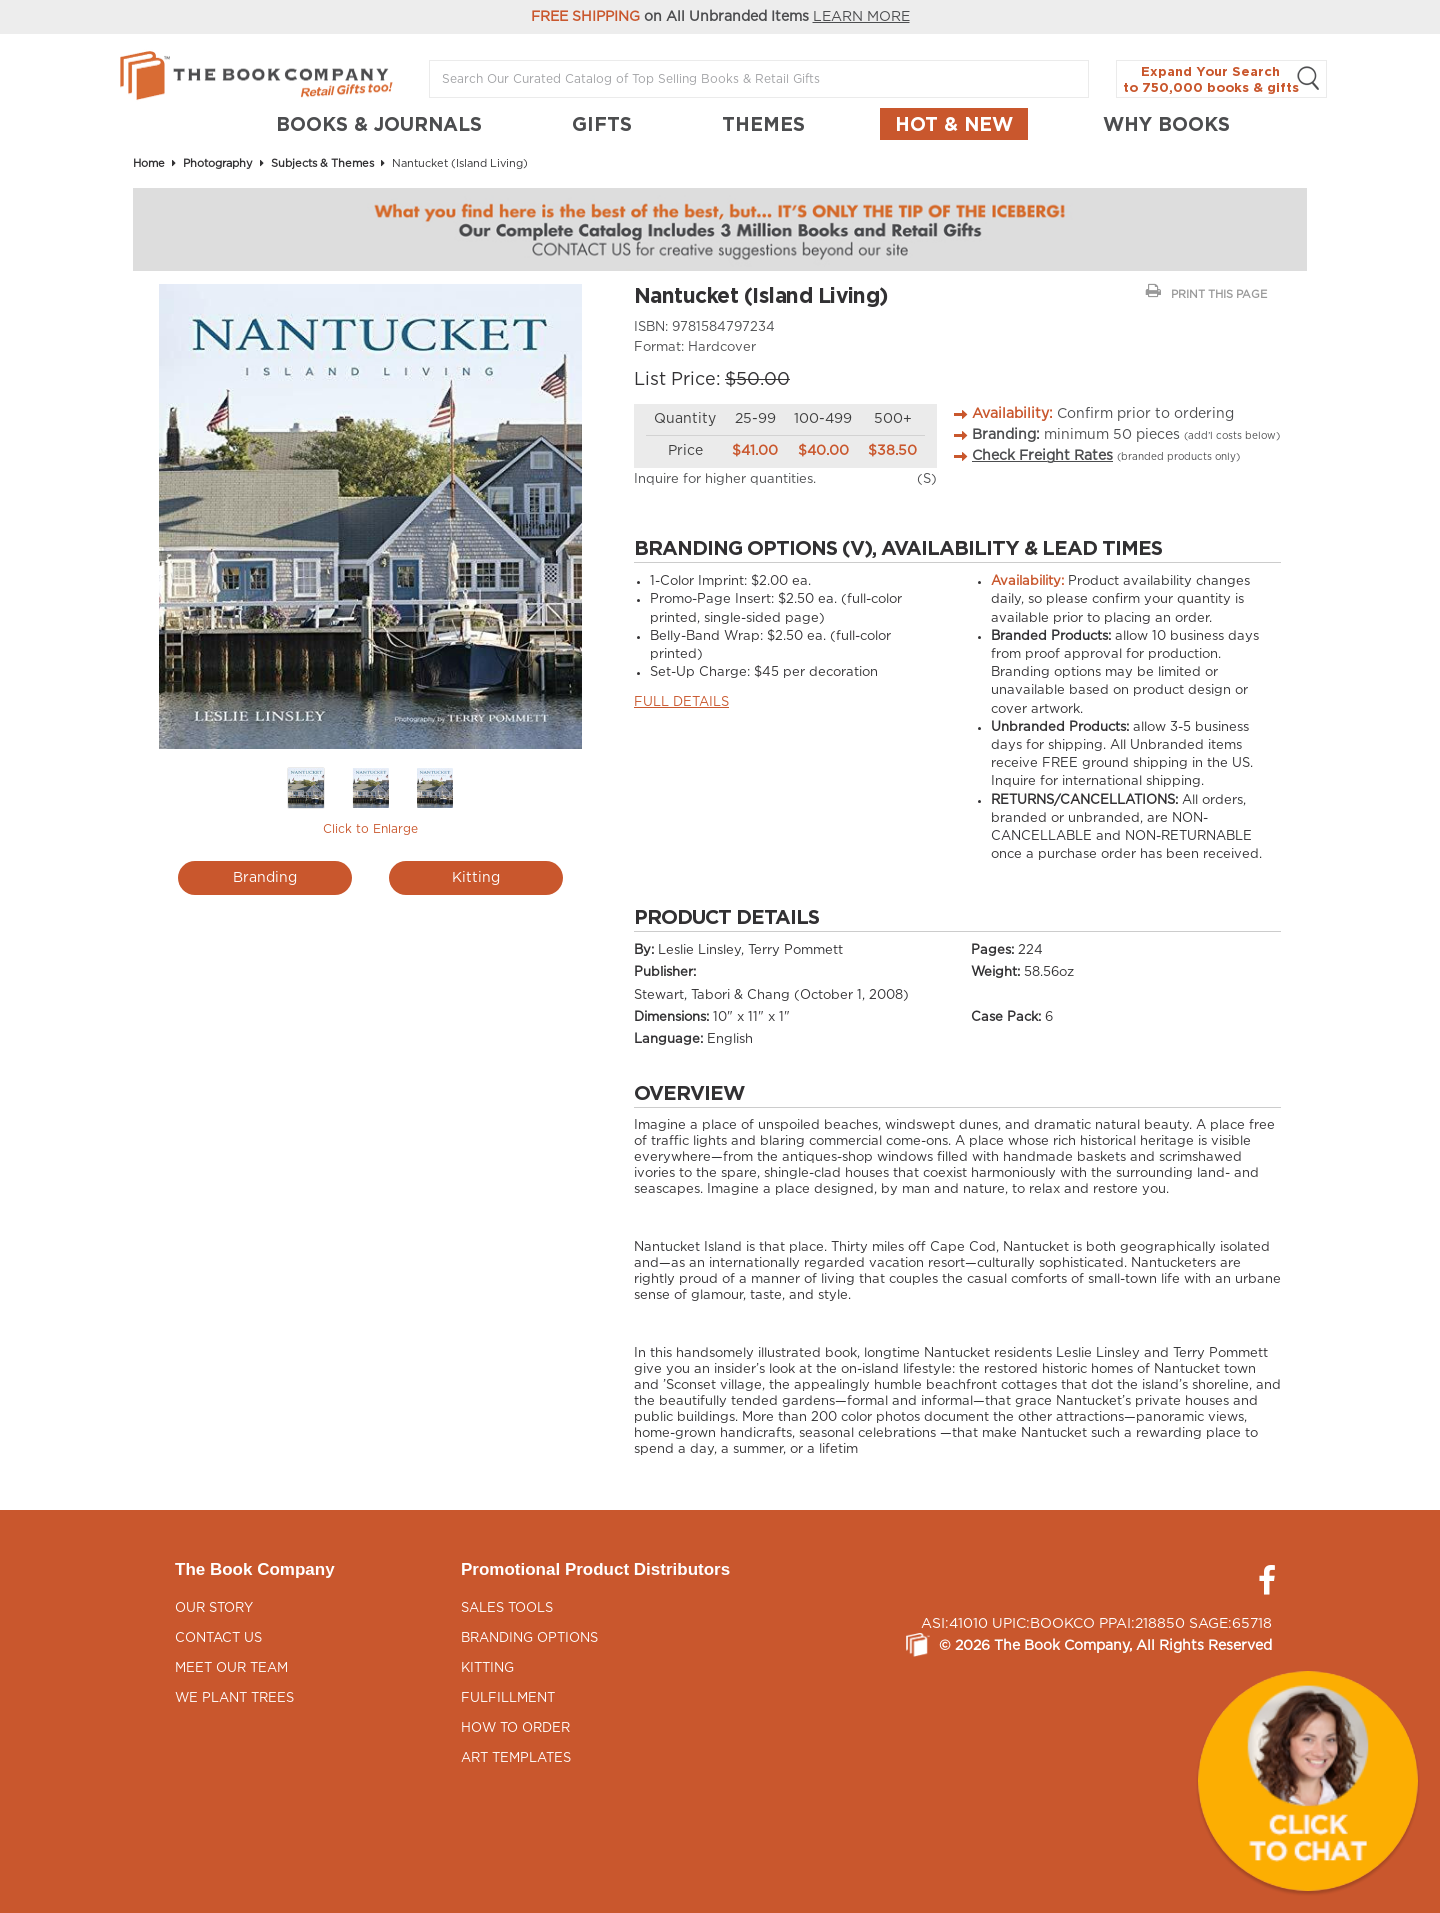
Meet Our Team (231, 1668)
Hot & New (954, 124)
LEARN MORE (861, 17)
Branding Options (529, 1638)
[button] (1308, 1781)
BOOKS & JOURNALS (379, 124)
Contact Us (218, 1638)
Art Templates (516, 1758)
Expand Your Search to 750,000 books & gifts (1221, 79)
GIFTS (602, 124)
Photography (218, 163)
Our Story (214, 1608)
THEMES (763, 124)
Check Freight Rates (1042, 456)
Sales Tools (507, 1608)
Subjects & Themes (322, 163)
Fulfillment (508, 1698)
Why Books (1166, 124)
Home (149, 163)
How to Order (515, 1728)
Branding (265, 878)
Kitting (476, 878)
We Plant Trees (234, 1698)
